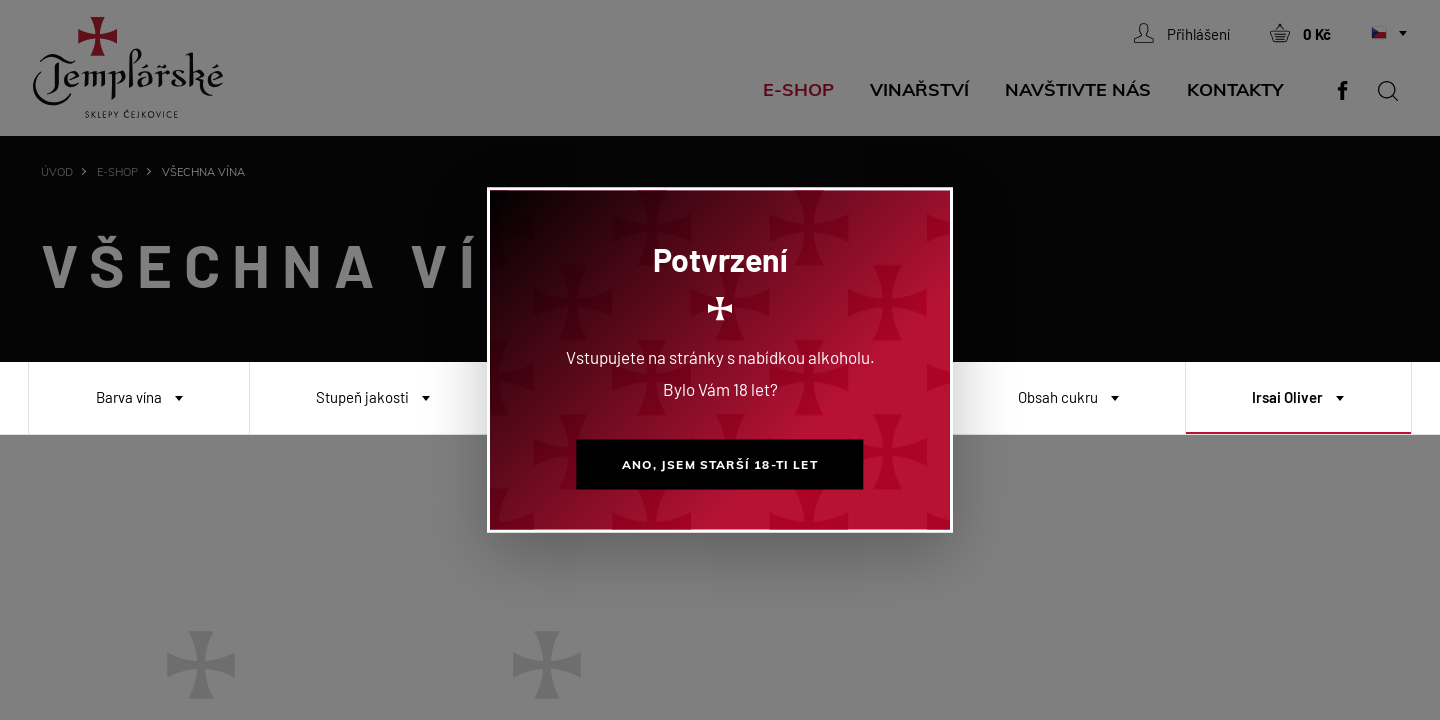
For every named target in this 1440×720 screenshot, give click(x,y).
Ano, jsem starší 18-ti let (719, 464)
